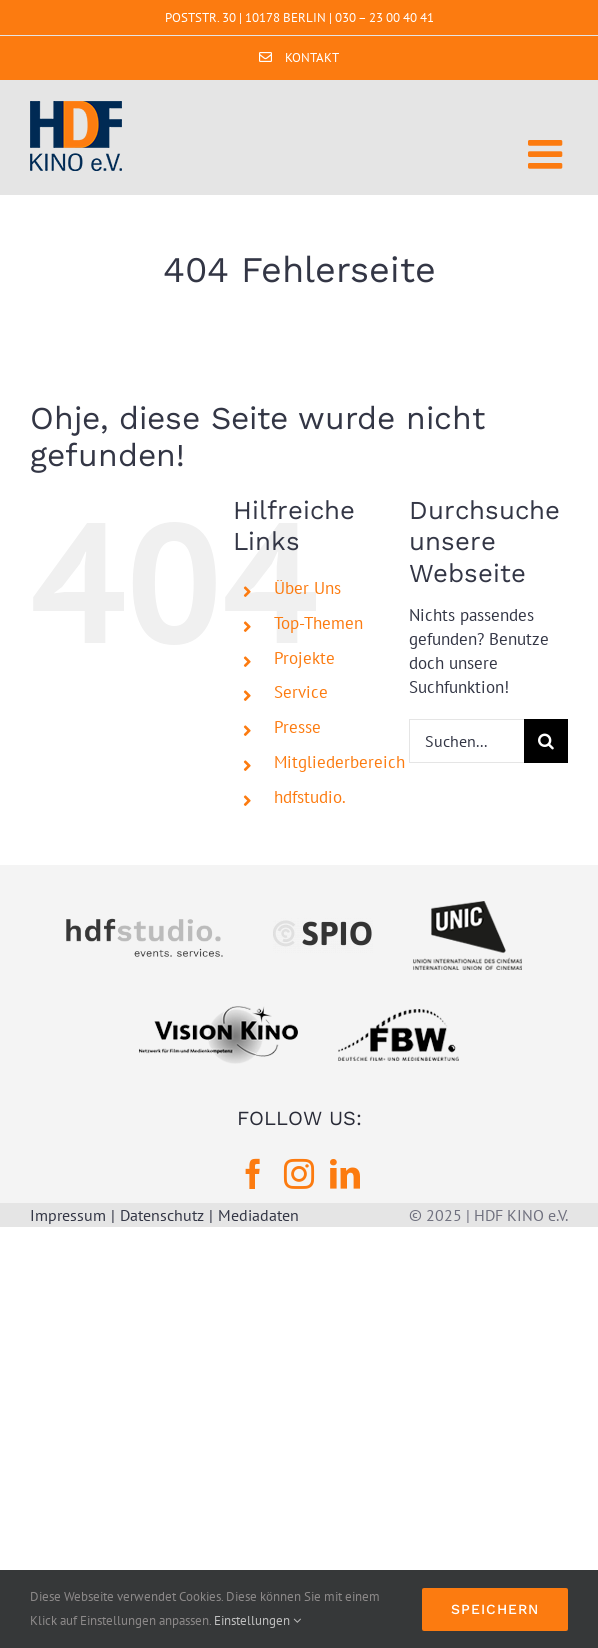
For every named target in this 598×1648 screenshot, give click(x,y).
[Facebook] (253, 1174)
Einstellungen (257, 1620)
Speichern (495, 1609)
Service (301, 692)
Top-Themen (318, 623)
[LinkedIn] (345, 1174)
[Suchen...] (466, 741)
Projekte (304, 658)
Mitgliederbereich (339, 762)
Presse (297, 727)
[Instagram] (299, 1174)
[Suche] (546, 741)
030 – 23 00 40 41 (384, 17)
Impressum (68, 1215)
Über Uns (307, 588)
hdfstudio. (310, 797)
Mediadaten (258, 1215)
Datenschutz (162, 1215)
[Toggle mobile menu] (548, 154)
